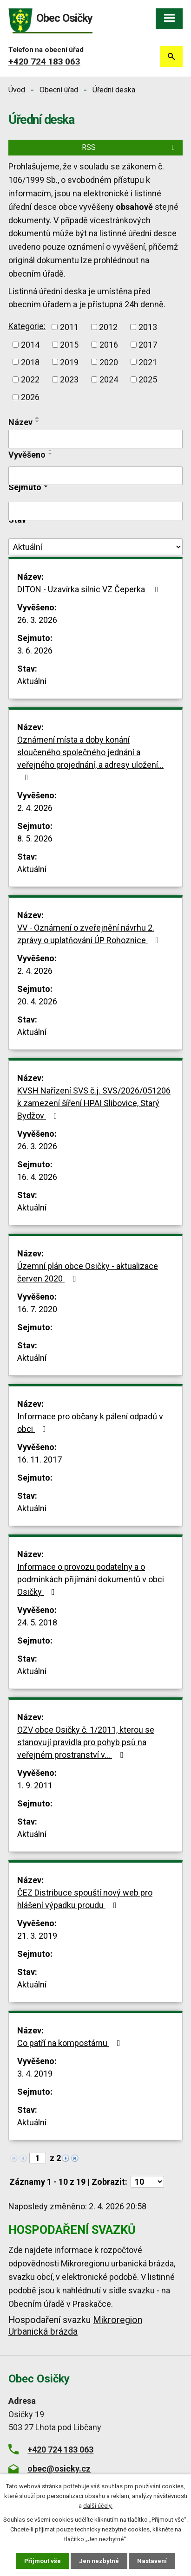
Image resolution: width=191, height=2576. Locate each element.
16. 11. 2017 (39, 1459)
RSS (130, 147)
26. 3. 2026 (37, 620)
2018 (30, 362)
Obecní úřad (59, 89)
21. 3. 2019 (37, 1936)
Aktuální (31, 681)
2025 (147, 379)
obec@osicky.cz (59, 2468)
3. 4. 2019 (35, 2073)
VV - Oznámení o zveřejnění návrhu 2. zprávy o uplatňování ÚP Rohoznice (90, 934)
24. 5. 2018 (37, 1622)
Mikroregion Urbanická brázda (75, 2326)
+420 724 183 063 (44, 61)
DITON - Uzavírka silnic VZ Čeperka (89, 589)
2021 (147, 362)
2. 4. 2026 (35, 808)
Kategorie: (27, 326)
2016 (108, 345)
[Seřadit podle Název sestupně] (38, 421)
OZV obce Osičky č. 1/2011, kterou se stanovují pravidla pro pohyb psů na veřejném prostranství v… (85, 1742)
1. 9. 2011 (35, 1785)
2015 (69, 345)
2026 (30, 397)
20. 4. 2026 (37, 1001)
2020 (108, 362)
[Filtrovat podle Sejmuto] (95, 511)
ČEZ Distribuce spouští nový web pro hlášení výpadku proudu (84, 1899)
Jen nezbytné (99, 2560)
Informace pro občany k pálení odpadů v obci (90, 1422)
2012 (108, 327)
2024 (108, 379)
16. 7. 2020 (37, 1309)
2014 (30, 345)
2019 (69, 362)
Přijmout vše (42, 2560)
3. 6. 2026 (35, 650)
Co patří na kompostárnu (70, 2043)
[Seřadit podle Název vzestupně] (38, 418)
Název (20, 422)
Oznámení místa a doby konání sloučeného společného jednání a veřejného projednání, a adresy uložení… (90, 758)
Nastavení (152, 2560)
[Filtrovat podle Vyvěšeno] (95, 475)
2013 (147, 327)
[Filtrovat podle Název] (95, 439)
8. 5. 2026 (35, 838)
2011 (69, 327)
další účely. (97, 2505)
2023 (69, 379)
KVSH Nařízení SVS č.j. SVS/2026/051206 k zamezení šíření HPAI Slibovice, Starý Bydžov (94, 1103)
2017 (147, 345)
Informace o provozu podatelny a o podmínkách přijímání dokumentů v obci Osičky (90, 1579)
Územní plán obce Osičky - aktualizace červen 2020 (87, 1272)
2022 (30, 379)
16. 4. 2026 (37, 1177)
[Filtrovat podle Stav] (95, 546)
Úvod (16, 89)
